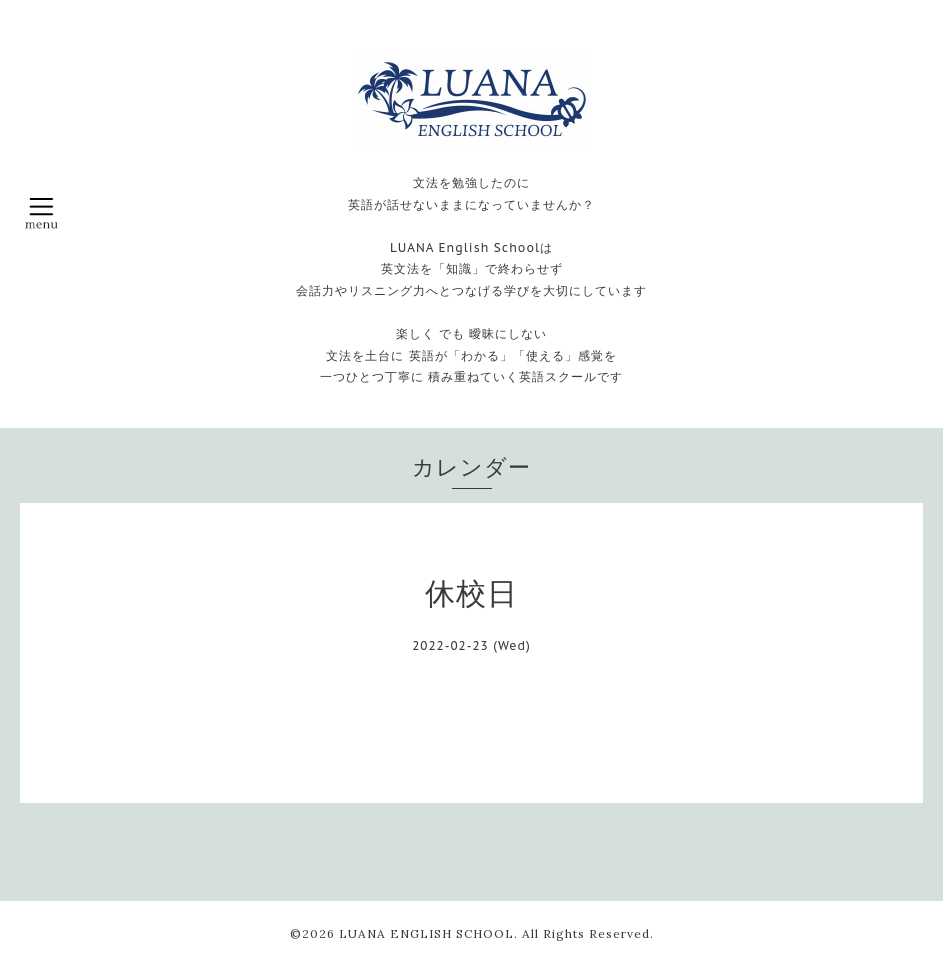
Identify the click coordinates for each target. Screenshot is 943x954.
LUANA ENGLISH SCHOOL (426, 933)
